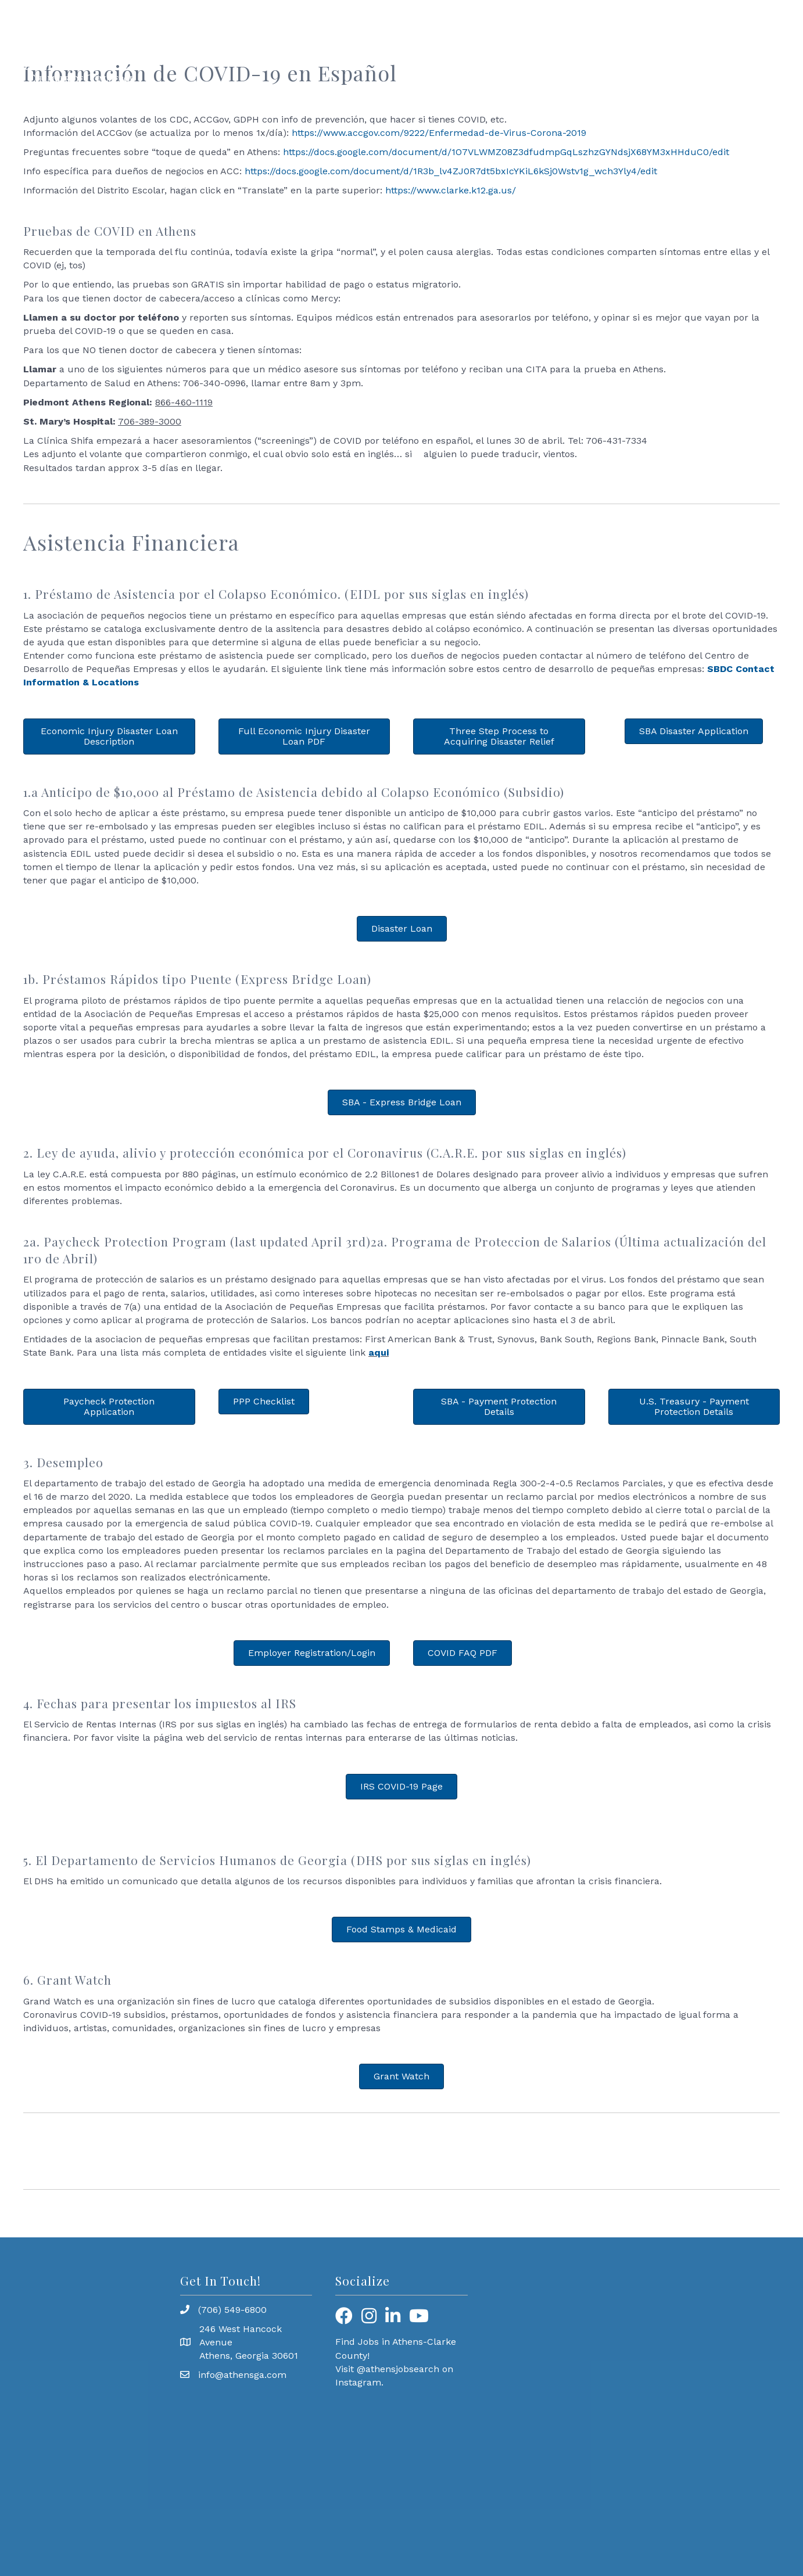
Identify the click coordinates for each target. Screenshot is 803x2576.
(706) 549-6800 (232, 2309)
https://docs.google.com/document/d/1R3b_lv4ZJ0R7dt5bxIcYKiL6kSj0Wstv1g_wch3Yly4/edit (451, 171)
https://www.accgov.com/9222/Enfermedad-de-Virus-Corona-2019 (439, 132)
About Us (209, 50)
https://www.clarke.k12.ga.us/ (450, 190)
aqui (378, 1352)
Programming (280, 50)
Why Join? (754, 50)
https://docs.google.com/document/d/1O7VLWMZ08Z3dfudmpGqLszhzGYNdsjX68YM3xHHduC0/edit (506, 151)
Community (486, 50)
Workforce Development (386, 50)
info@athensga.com (242, 2374)
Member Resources (577, 50)
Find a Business (676, 50)
